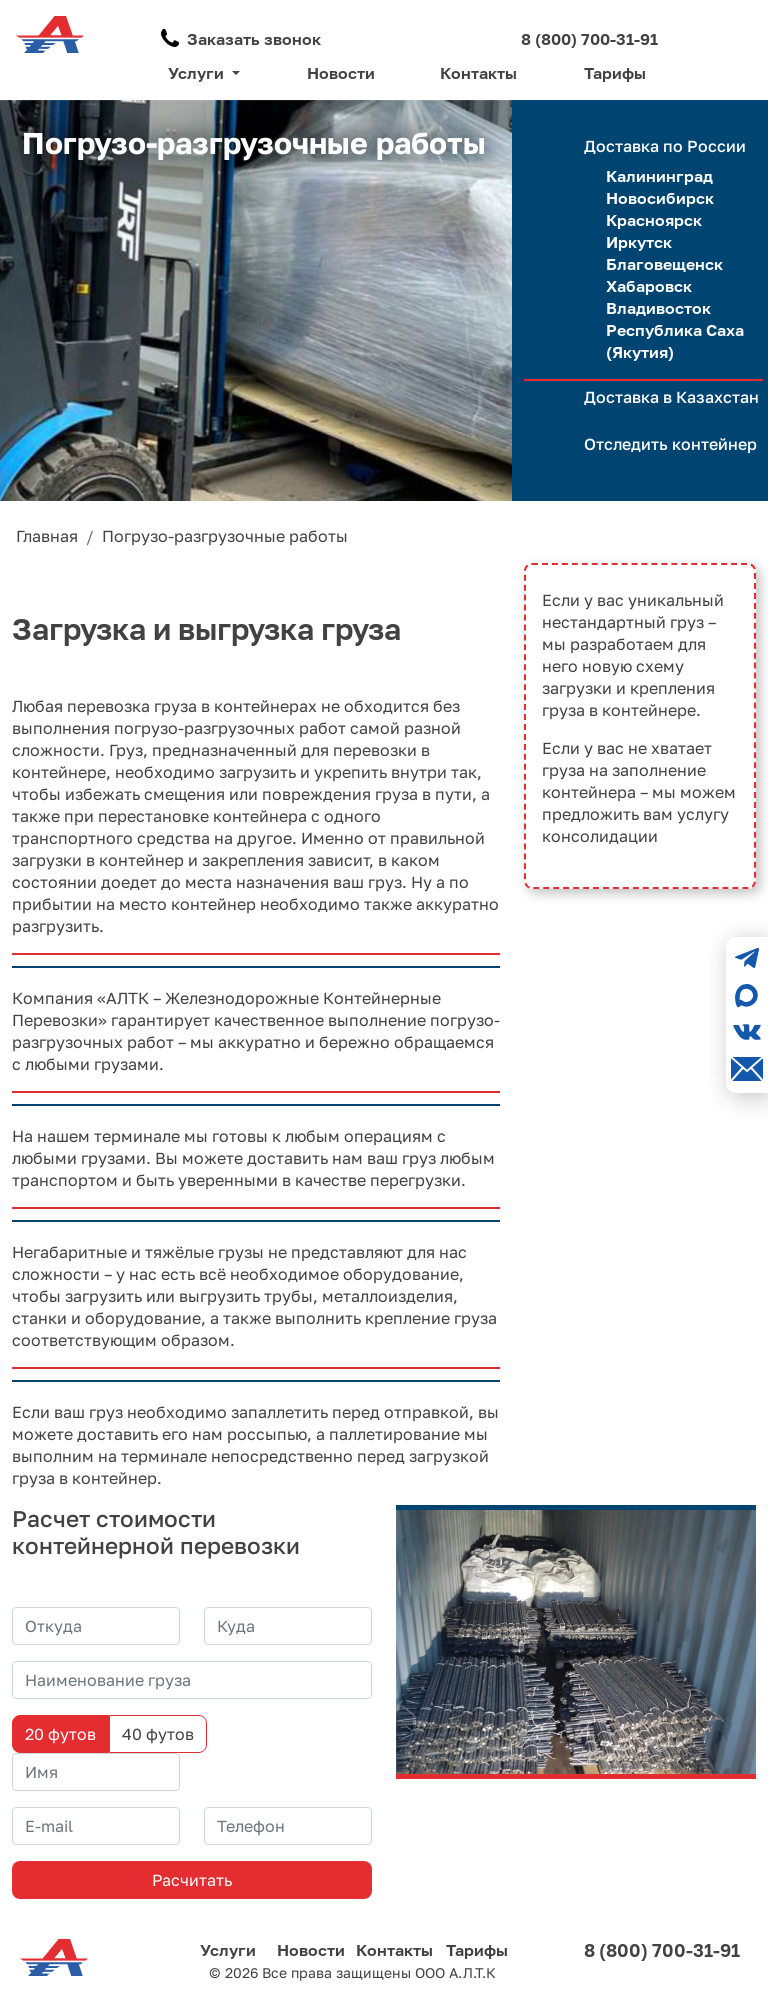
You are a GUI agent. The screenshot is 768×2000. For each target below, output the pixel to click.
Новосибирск (660, 198)
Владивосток (658, 308)
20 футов (60, 1734)
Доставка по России (665, 146)
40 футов (158, 1734)
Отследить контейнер (670, 444)
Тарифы (615, 73)
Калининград (659, 176)
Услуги (228, 1950)
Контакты (478, 73)
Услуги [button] (198, 73)
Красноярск (654, 220)
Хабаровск (649, 286)
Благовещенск (664, 264)
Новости (341, 73)
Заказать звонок (254, 39)
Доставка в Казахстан (671, 397)
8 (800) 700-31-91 (589, 39)
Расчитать (192, 1880)
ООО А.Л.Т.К (455, 1972)
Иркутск (639, 242)
